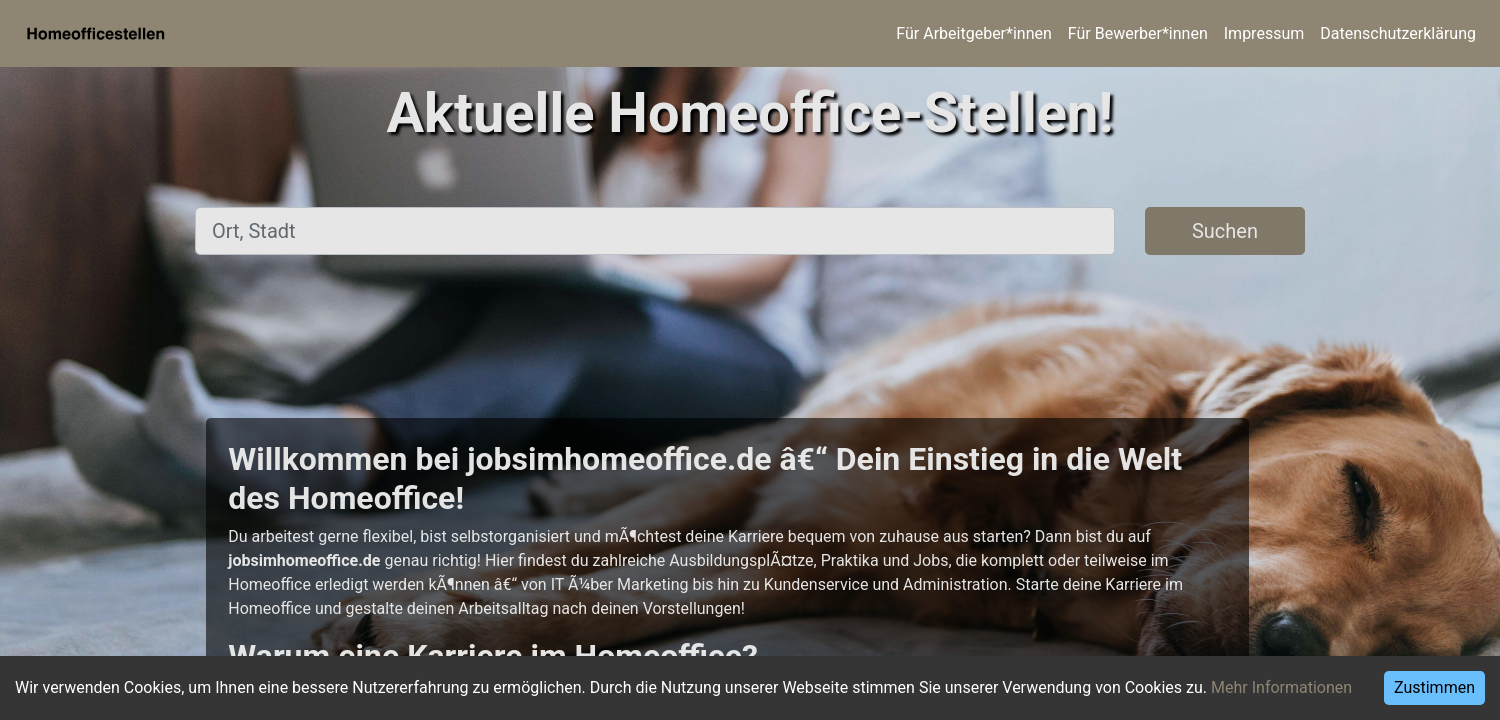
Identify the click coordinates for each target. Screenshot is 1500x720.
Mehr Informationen (1281, 687)
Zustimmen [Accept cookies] (1434, 687)
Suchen (1225, 231)
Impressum (1264, 33)
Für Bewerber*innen (1138, 33)
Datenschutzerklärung (1398, 33)
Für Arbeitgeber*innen (973, 33)
